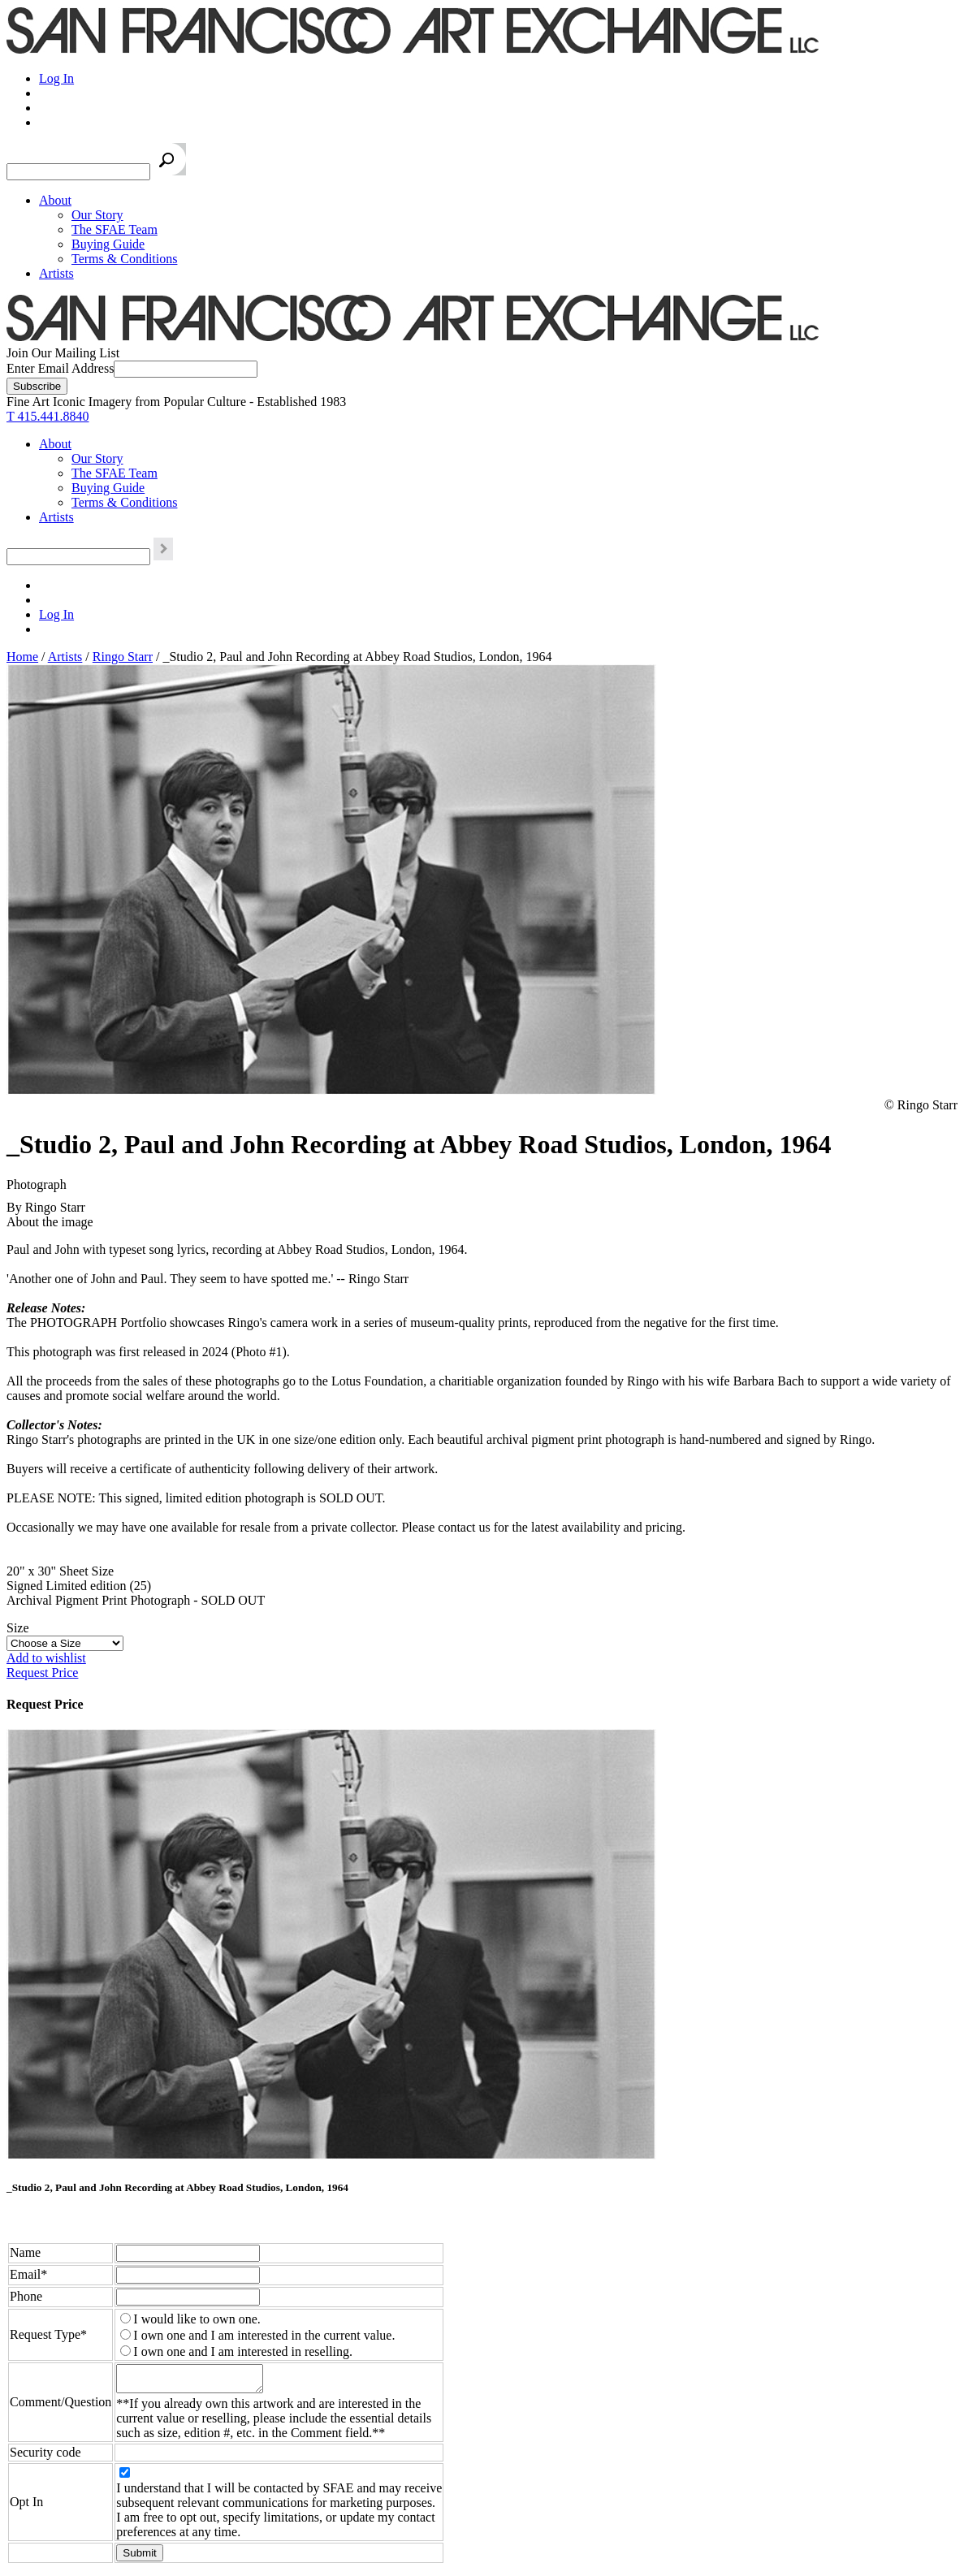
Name (25, 2252)
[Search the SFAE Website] (78, 171)
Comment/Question (60, 2404)
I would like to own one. (196, 2319)
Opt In (26, 2506)
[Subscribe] (36, 386)
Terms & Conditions (124, 259)
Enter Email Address (60, 368)
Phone (26, 2296)
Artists (56, 273)
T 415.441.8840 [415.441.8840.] (47, 416)
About (55, 200)
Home (22, 656)
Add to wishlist (46, 1658)
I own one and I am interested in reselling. (242, 2351)
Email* (28, 2274)
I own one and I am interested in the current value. (264, 2335)
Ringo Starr (123, 656)
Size (17, 1628)
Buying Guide (108, 244)
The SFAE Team (114, 229)
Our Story (97, 215)
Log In (56, 78)
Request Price (42, 1672)
